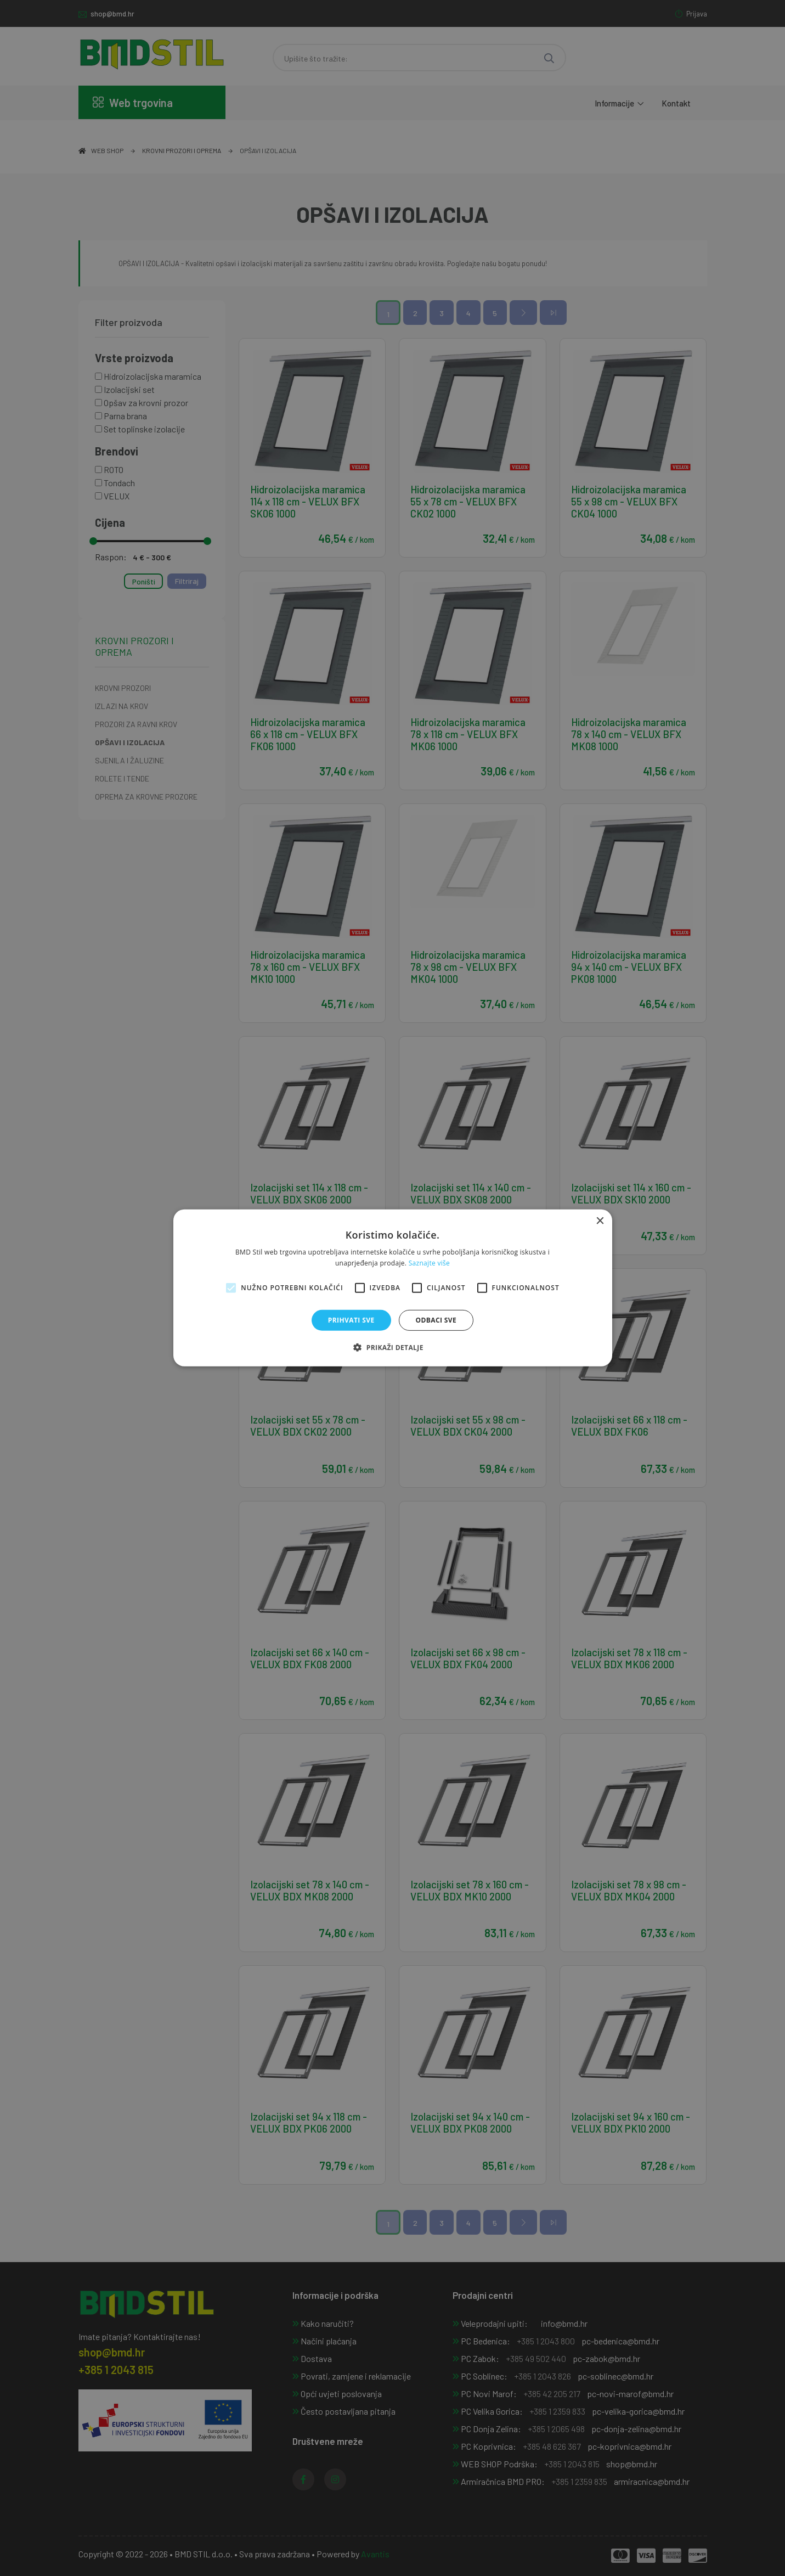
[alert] (392, 1288)
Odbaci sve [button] (436, 1320)
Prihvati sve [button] (351, 1320)
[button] (392, 1347)
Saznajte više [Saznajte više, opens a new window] (429, 1263)
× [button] (600, 1221)
